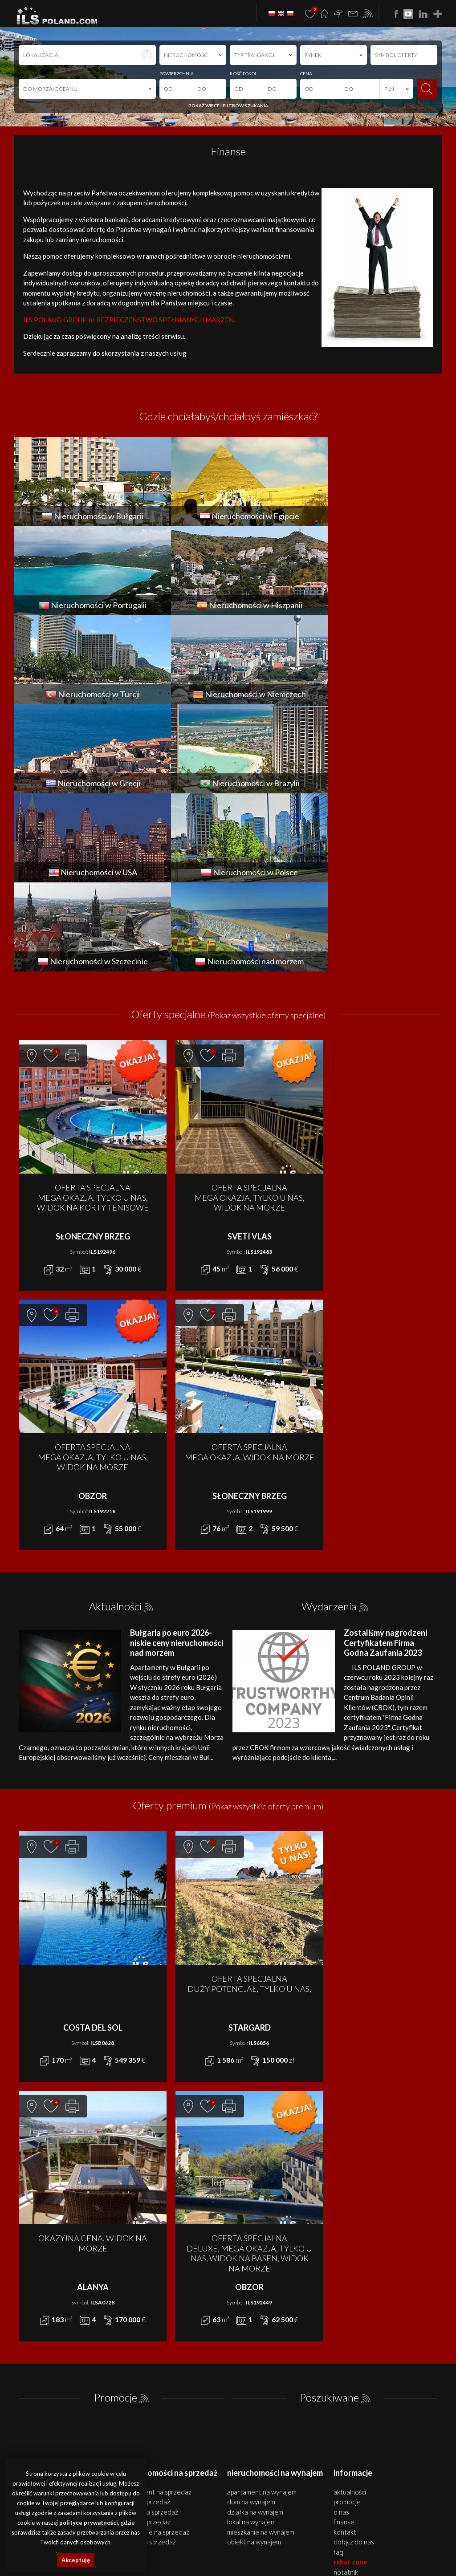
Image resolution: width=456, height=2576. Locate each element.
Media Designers (419, 2465)
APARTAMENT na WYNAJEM (262, 2314)
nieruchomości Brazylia (203, 2561)
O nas (341, 2334)
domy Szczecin (188, 2541)
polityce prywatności (88, 2522)
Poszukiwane (329, 2219)
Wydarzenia (329, 1428)
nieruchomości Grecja (150, 2561)
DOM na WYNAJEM (251, 2324)
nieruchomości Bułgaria (342, 2541)
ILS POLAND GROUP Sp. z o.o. (108, 2455)
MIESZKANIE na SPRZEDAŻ (155, 2354)
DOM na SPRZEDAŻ (145, 2324)
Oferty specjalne (228, 835)
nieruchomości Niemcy (404, 2551)
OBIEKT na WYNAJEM (254, 2364)
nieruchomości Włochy (305, 2561)
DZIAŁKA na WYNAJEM (255, 2334)
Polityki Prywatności (227, 2501)
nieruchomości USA (254, 2561)
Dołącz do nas (354, 2364)
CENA (306, 73)
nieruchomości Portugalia (237, 2551)
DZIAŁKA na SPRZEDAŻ (149, 2334)
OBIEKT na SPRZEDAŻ (148, 2364)
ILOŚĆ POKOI (243, 73)
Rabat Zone (350, 2384)
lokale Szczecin (223, 2541)
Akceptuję (75, 2560)
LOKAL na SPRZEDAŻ (146, 2344)
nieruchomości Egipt (183, 2551)
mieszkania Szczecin (148, 2541)
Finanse (344, 2344)
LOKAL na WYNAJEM (251, 2344)
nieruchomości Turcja (351, 2551)
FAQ (338, 2374)
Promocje (115, 2219)
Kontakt (345, 2354)
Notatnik (346, 2394)
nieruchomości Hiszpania (296, 2551)
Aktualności (115, 1428)
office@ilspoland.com (44, 2350)
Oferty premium (228, 1627)
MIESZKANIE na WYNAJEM (260, 2354)
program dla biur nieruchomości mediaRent (390, 2455)
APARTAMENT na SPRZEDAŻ (156, 2314)
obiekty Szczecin (259, 2541)
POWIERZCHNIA (176, 73)
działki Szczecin (296, 2541)
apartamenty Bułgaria (397, 2541)
